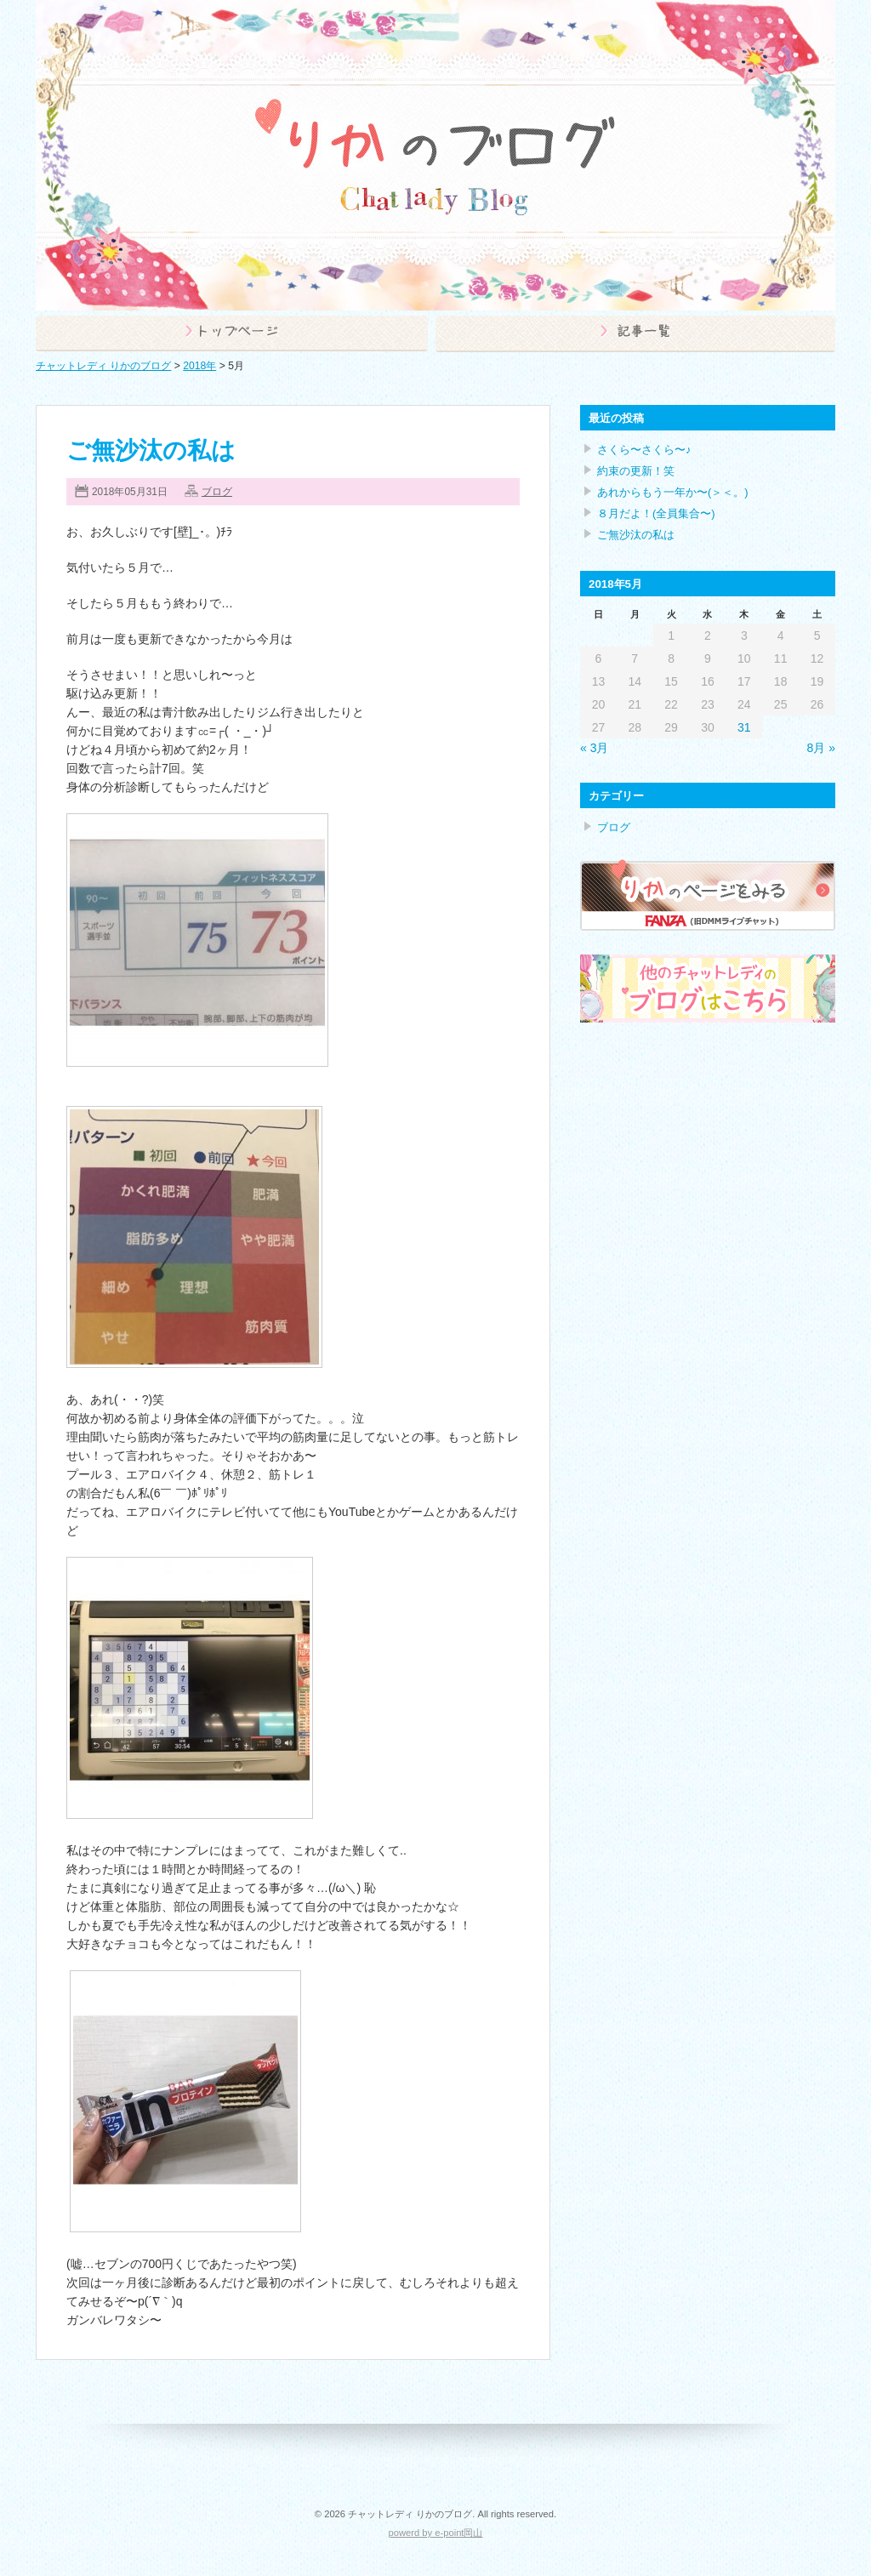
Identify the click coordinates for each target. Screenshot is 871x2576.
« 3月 (594, 748)
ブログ (217, 492)
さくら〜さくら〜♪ (644, 449)
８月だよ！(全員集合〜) (656, 513)
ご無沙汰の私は (151, 450)
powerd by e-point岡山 (436, 2533)
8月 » (821, 748)
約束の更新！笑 (636, 470)
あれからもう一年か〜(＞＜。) (673, 492)
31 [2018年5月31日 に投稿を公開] (744, 727)
